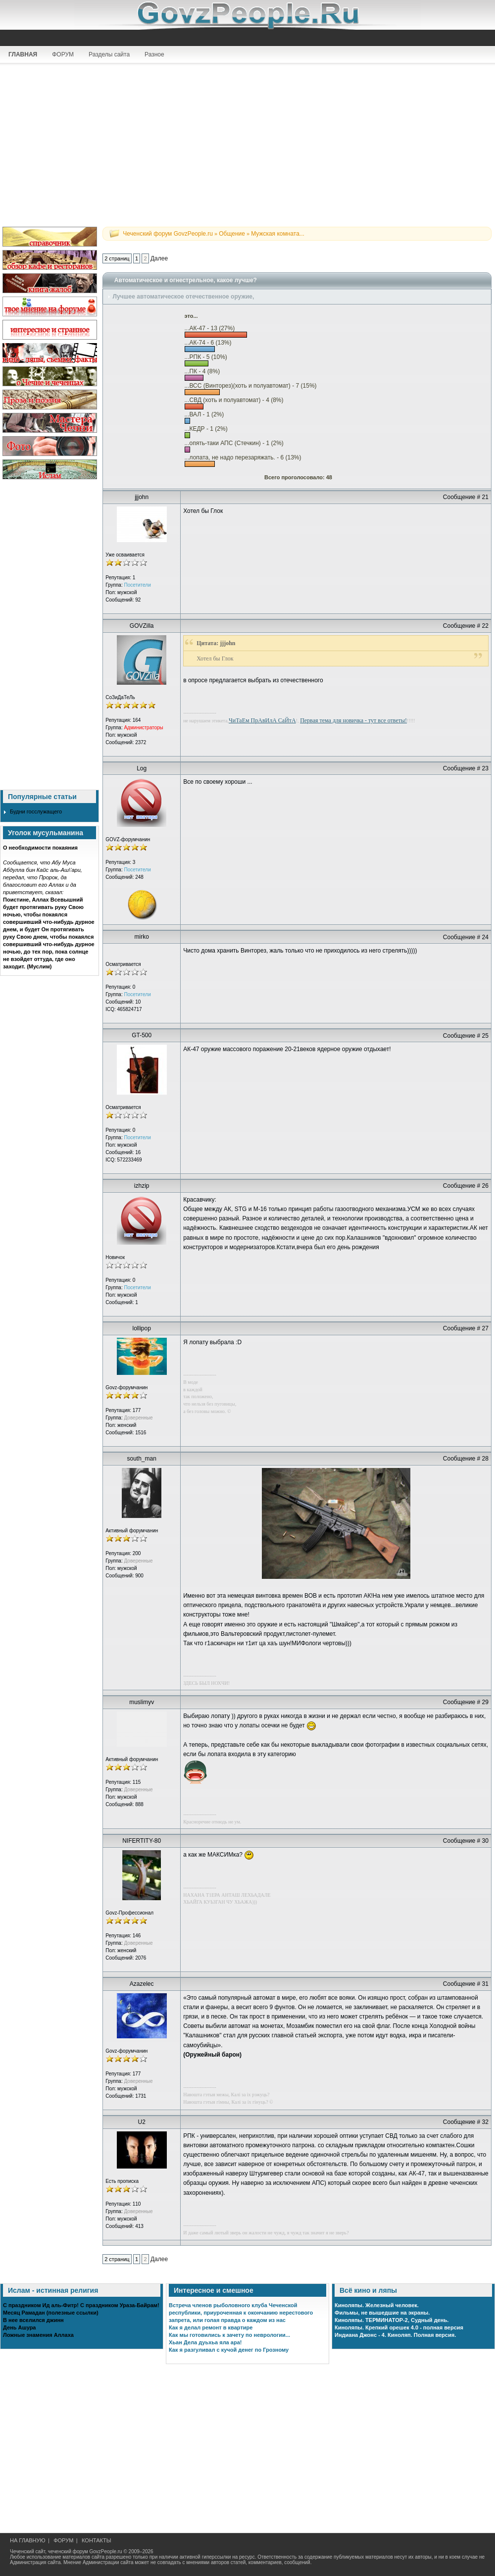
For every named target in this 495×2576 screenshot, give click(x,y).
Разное (154, 54)
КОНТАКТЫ (96, 2540)
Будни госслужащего (36, 811)
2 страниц (116, 258)
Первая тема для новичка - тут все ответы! (353, 720)
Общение (232, 233)
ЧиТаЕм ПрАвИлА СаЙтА (262, 720)
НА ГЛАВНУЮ (28, 2540)
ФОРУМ (63, 54)
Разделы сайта (109, 54)
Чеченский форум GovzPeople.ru (168, 233)
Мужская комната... (277, 233)
